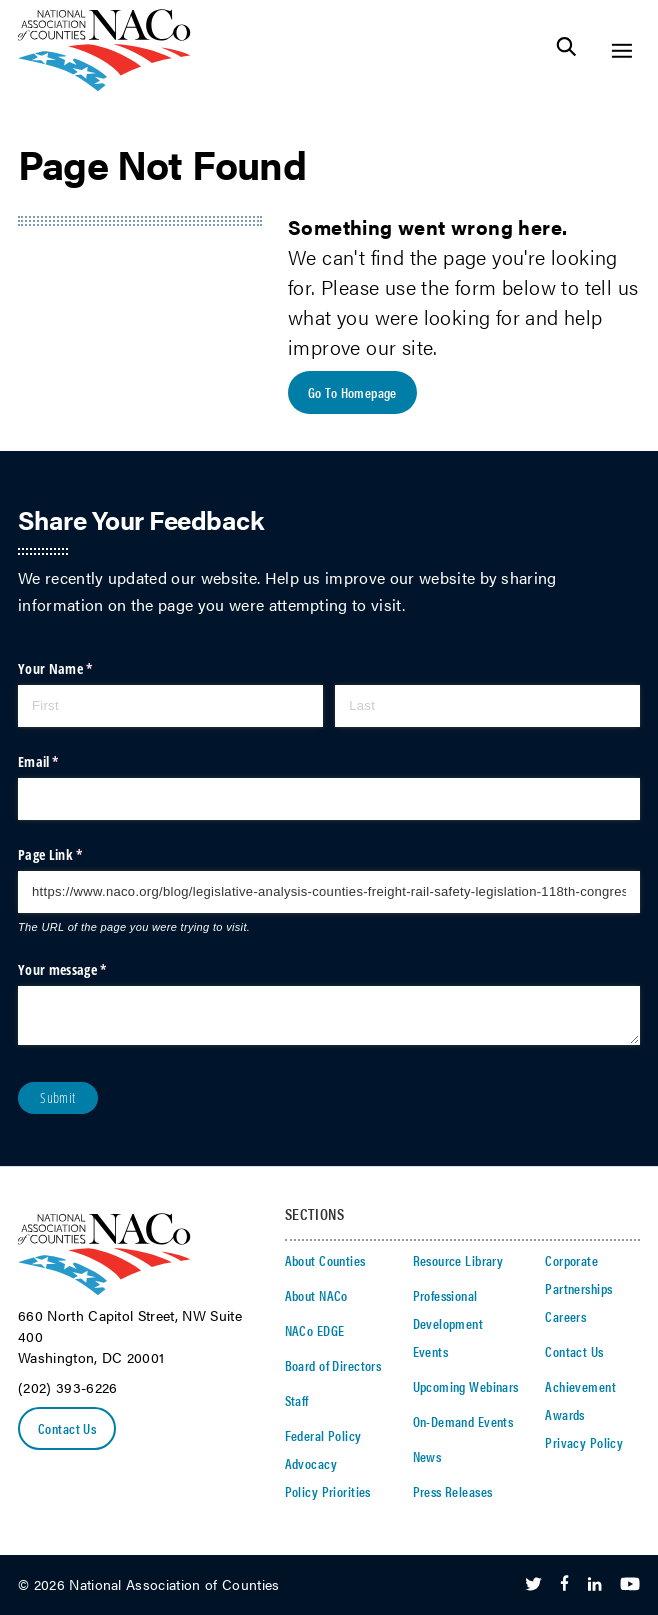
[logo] (104, 85)
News (427, 1456)
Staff (297, 1400)
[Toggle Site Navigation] (621, 50)
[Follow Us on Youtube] (630, 1585)
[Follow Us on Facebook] (564, 1585)
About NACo (316, 1295)
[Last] (487, 706)
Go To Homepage (352, 392)
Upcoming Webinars (466, 1386)
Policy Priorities (328, 1491)
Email (63, 762)
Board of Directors (333, 1365)
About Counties (325, 1260)
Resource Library (458, 1260)
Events (431, 1351)
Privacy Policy (584, 1442)
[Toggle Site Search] (566, 50)
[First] (170, 706)
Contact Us (67, 1428)
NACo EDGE (315, 1330)
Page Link (75, 855)
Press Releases (453, 1491)
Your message (87, 970)
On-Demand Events (463, 1421)
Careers (565, 1316)
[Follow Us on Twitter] (533, 1585)
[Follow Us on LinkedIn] (594, 1585)
